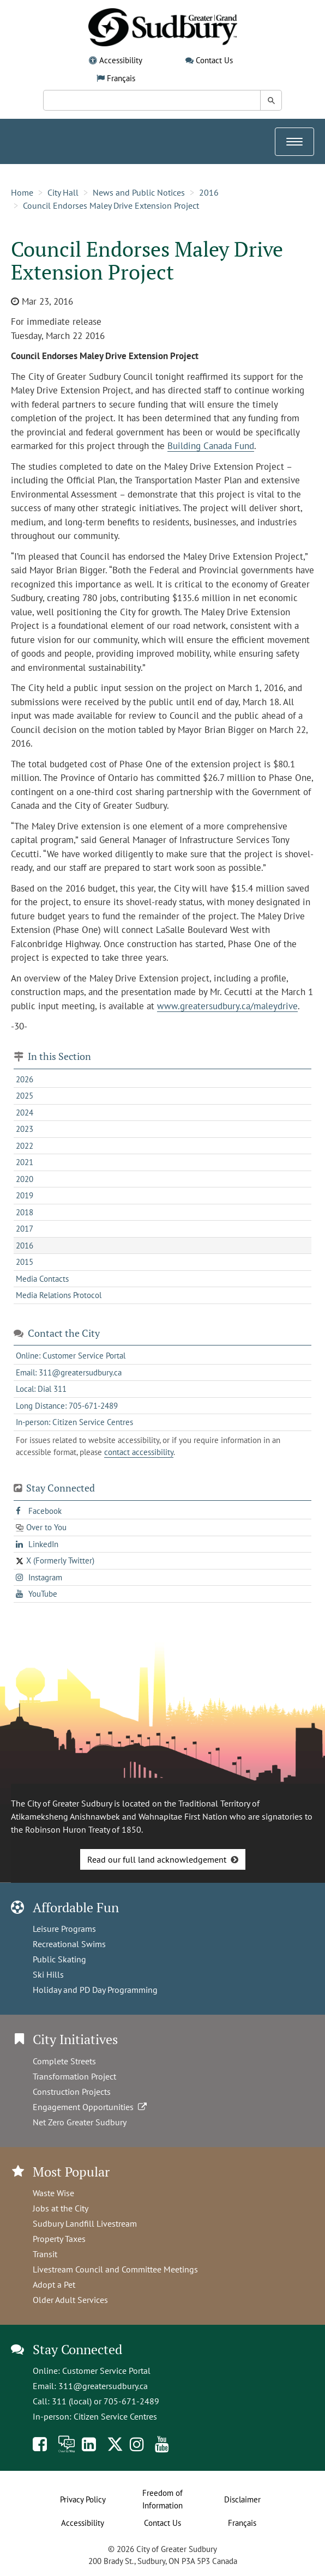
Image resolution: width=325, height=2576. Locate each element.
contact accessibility (138, 1452)
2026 (24, 1079)
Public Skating (59, 1959)
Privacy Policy (83, 2499)
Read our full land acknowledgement (156, 1859)
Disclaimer (242, 2499)
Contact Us (214, 60)
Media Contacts (42, 1279)
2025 (24, 1095)
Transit (45, 2253)
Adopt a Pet (54, 2284)
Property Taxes (59, 2238)
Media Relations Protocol (58, 1295)
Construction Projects (72, 2091)
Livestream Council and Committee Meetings (115, 2269)
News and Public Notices (139, 192)
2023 (24, 1129)
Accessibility (120, 60)
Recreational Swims (69, 1943)
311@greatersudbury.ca (103, 2385)
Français (121, 78)
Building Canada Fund (210, 446)
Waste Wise (53, 2192)
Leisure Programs (64, 1928)
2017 (24, 1228)
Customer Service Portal (106, 2370)
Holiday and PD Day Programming (95, 1989)
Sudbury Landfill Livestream (85, 2223)
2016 (209, 192)
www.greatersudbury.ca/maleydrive (227, 1006)
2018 (24, 1212)
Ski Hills (48, 1974)
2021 (24, 1162)
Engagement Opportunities (91, 2106)
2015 (24, 1262)
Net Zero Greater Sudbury (80, 2122)
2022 (24, 1146)
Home (22, 192)
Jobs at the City (60, 2208)
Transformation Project (74, 2076)
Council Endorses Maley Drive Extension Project (111, 205)
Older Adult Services (70, 2299)
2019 (24, 1195)
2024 (24, 1112)
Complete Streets (64, 2061)
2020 (24, 1179)
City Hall (63, 192)
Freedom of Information (162, 2499)
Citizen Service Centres (115, 2416)
